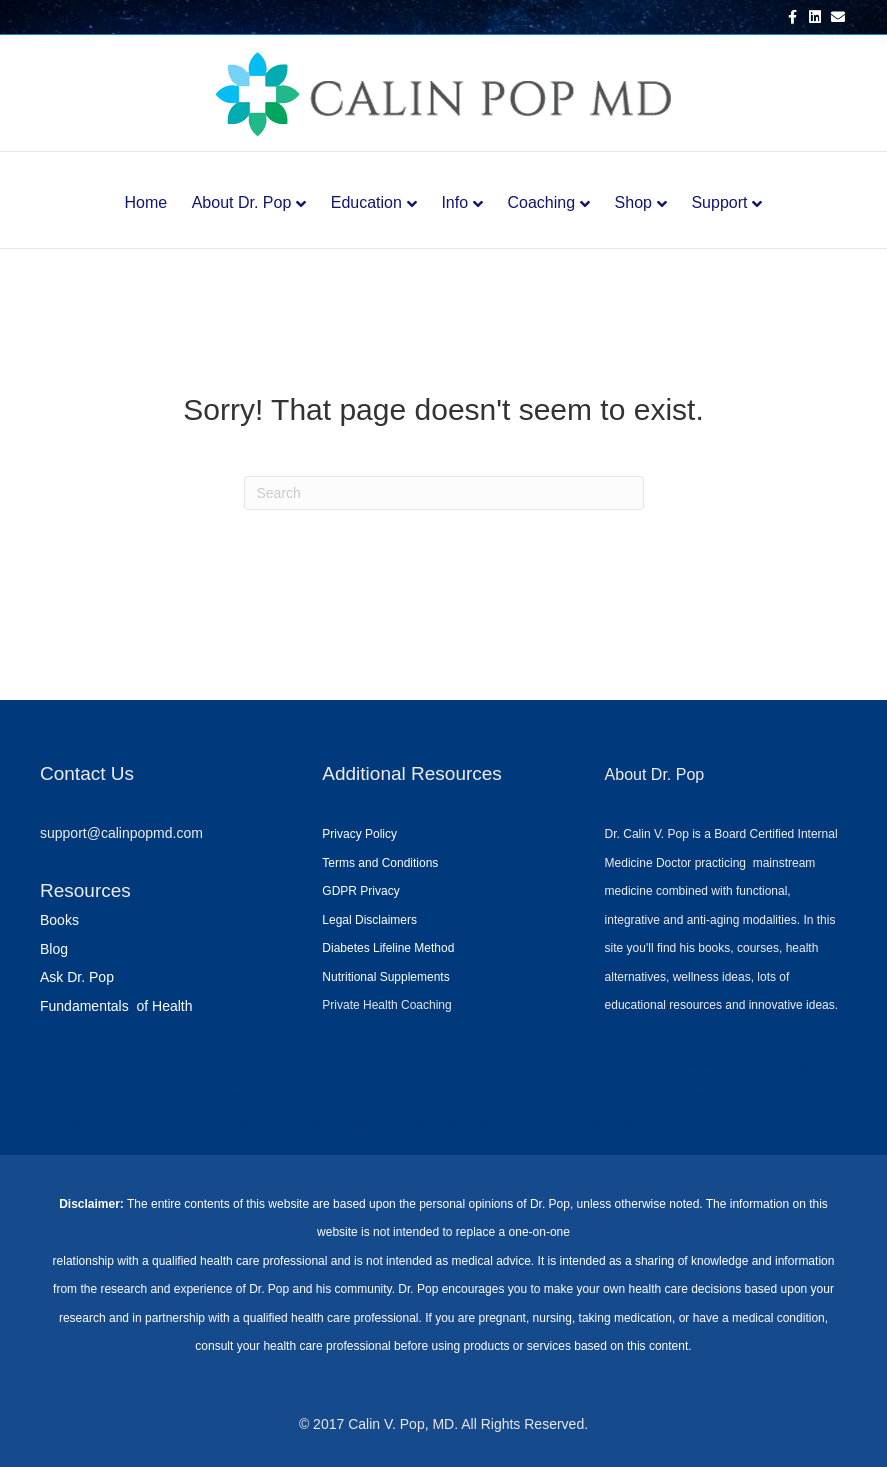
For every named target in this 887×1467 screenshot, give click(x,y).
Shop (633, 202)
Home (146, 202)
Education (366, 202)
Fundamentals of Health (116, 1006)
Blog (54, 949)
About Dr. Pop (242, 202)
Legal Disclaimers (369, 920)
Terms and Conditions (380, 863)
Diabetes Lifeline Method (388, 948)
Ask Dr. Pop (77, 977)
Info (454, 202)
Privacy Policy (359, 834)
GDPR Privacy (360, 891)
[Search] (444, 493)
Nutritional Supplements (385, 977)
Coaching (542, 202)
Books (59, 920)
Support (719, 202)
